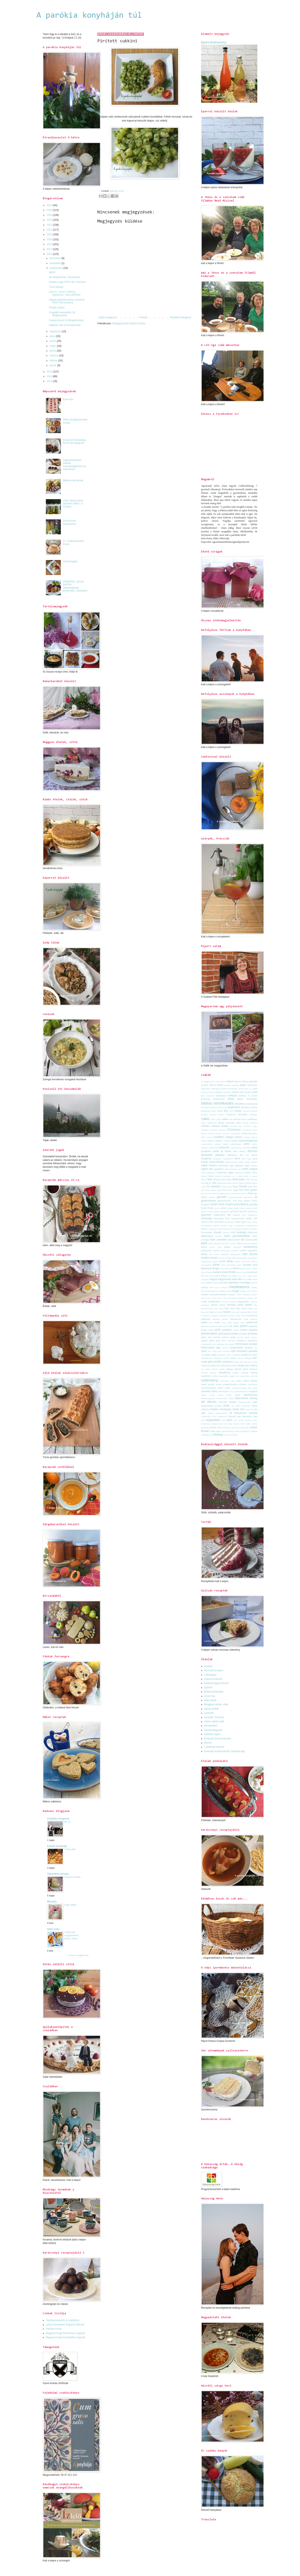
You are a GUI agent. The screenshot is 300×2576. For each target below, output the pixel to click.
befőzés (232, 1095)
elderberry (210, 1172)
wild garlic (245, 1427)
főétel (235, 1186)
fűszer (204, 1197)
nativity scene (218, 1305)
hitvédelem (229, 1222)
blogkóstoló (234, 1107)
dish (247, 1155)
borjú (213, 1111)
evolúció (218, 1176)
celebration (212, 1123)
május (53, 346)
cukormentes (206, 1144)
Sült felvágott (70, 561)
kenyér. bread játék (227, 1258)
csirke (246, 1144)
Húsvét (217, 1232)
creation (218, 1140)
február (54, 360)
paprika (225, 1319)
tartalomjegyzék (208, 1398)
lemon (243, 1268)
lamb (254, 1265)
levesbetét (252, 1272)
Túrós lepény (56, 287)
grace (224, 1208)
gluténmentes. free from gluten (234, 1200)
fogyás (241, 1183)
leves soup (241, 1272)
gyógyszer (224, 1211)
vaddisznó (222, 1416)
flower (235, 1183)
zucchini (227, 1435)
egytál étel (207, 1169)
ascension (252, 1085)
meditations (239, 1287)
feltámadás (238, 1179)
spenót (238, 1369)
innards (218, 1236)
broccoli (245, 1111)
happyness (252, 1215)
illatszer (226, 1232)
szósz (203, 1395)
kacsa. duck (215, 1247)
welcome (227, 1427)
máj (244, 1279)
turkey (235, 1409)
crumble (226, 1141)
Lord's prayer (220, 1275)
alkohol (212, 1085)
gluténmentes (208, 1200)
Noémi (226, 1312)
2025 (50, 210)
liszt (207, 1276)
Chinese (204, 1130)
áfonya (245, 1081)
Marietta (52, 1901)
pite (230, 1326)
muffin (204, 1301)
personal (205, 1326)
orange (231, 1315)
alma (220, 1085)
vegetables (213, 1420)
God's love (218, 1204)
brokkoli (253, 1111)
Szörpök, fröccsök (214, 1717)
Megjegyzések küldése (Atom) (129, 323)
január (53, 365)
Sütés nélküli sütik (214, 1721)
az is (251, 1089)
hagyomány (219, 1215)
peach (217, 1322)
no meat (218, 1312)
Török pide (70, 1849)
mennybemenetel (218, 1294)
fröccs (245, 1193)
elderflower (222, 1172)
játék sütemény (215, 1243)
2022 (50, 224)
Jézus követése (250, 1243)
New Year (229, 1308)
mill (224, 1298)
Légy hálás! (70, 1904)
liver (211, 1276)
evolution (227, 1176)
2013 (50, 381)
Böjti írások (210, 1700)
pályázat (216, 1319)
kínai (243, 1261)
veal (203, 1420)
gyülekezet (252, 1211)
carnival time (239, 1119)
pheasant (214, 1326)
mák (249, 1279)
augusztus (56, 331)
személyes (252, 1384)
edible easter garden (247, 1162)
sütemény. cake (227, 1381)
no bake (210, 1312)
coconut (225, 1133)
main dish (237, 1279)
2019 (50, 239)
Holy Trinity (252, 1222)
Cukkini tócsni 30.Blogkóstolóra (66, 320)
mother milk (252, 1298)
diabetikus (232, 1155)
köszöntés (231, 1265)
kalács (227, 1247)
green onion (251, 1208)
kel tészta (214, 1254)
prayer (244, 1329)
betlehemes (219, 1099)
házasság (206, 1218)
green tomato (207, 1211)
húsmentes (206, 1232)
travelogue (225, 1409)
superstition (245, 1376)
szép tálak (252, 1388)
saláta (214, 1354)
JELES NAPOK (229, 1243)
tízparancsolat (244, 1402)
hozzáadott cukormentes (245, 1225)
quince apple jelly (210, 1340)
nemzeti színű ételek (239, 1304)
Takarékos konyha (58, 1873)
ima (233, 1232)
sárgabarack (206, 1358)
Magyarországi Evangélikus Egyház (65, 2337)
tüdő (248, 1409)
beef (254, 1092)
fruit (250, 1193)
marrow (254, 1283)
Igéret (52, 272)
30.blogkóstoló (207, 1081)
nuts (233, 1312)
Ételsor (208, 1742)
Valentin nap (234, 1416)
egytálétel (219, 1169)
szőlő (229, 1395)
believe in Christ (248, 1095)
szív (231, 1391)
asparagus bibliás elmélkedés (224, 1089)
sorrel (204, 1365)
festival (254, 1179)
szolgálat (252, 1391)
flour (230, 1183)
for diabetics (214, 1186)
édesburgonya (231, 1162)
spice (245, 1369)
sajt (202, 1355)
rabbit (223, 1340)
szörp (237, 1395)
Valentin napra (212, 1734)
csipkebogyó (235, 1144)
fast (223, 1179)
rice (255, 1348)
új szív (254, 1409)
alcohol (204, 1085)
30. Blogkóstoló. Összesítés (64, 277)
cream (210, 1140)
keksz (204, 1254)
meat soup (214, 1287)
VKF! (242, 1424)
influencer (252, 1232)
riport (204, 1351)
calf (230, 1119)
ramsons (231, 1340)
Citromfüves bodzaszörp (69, 522)
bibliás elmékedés (247, 1099)
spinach (253, 1369)
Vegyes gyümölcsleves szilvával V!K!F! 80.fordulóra (66, 301)
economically (216, 1161)
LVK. (244, 1276)
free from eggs (230, 1190)
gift (255, 1197)
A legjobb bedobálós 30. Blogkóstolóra (62, 314)
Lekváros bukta (72, 1877)
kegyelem (252, 1250)
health (249, 1218)
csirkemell (223, 1147)
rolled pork (217, 1351)
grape (230, 1208)
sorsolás (211, 1365)
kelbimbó (225, 1254)
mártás (204, 1287)
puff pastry (224, 1333)
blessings (223, 1107)
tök (232, 1406)
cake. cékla (216, 1119)
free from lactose (208, 1193)
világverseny (216, 1424)
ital (242, 1239)
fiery (203, 1183)
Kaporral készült (213, 1679)
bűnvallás (243, 1114)
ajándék (253, 1081)
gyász (216, 1211)
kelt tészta (250, 1254)
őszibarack (251, 1315)
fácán (240, 1176)
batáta (235, 1092)
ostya (237, 1315)
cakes (225, 1119)
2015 (50, 371)
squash (213, 1373)
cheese (245, 1123)
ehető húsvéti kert (233, 1169)
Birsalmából (210, 1725)
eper (231, 1172)
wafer (248, 1424)
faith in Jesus (250, 1176)
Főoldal (143, 317)
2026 (50, 205)
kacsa (204, 1247)
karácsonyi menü (210, 1250)
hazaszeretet (237, 1218)
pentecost (251, 1322)
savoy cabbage (244, 1358)
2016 (50, 254)
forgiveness (227, 1186)
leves (232, 1272)
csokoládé (246, 1147)
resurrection (236, 1347)
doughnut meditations (223, 1159)
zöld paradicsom (242, 1431)
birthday (204, 1107)
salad (207, 1354)
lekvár (236, 1268)
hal (229, 1214)
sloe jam (247, 1362)
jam (255, 1239)
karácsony (250, 1246)
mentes (204, 1294)
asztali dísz (243, 1089)
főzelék (243, 1186)
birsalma (239, 1103)
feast (228, 1179)
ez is (234, 1176)
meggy (235, 1290)
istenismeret (234, 1239)
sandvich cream (224, 1355)
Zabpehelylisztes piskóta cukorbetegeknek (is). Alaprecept (75, 465)
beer (203, 1096)
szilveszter (223, 1391)
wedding (205, 1427)
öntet (243, 1315)
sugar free (234, 1376)
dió (241, 1155)
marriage (245, 1282)
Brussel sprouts (208, 1114)
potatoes (227, 1329)
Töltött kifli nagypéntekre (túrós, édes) (71, 1935)
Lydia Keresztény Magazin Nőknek (65, 2324)
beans (248, 1092)
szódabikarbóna (241, 1391)
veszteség (205, 1424)
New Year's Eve (244, 1308)
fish (214, 1183)
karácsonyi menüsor (229, 1250)
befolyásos (221, 1095)
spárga (229, 1369)
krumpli (247, 1264)
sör (202, 1369)
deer (235, 1151)
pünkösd (252, 1333)
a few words (220, 1081)
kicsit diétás (226, 1261)
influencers (207, 1236)
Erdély (247, 1172)
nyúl (238, 1312)
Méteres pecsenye (73, 480)
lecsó (222, 1268)
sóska (234, 1365)
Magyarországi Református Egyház (65, 2333)
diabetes (220, 1155)
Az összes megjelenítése (78, 1955)
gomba (253, 1204)
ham (244, 1215)
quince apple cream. (247, 1337)
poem (244, 1326)
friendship (220, 1193)
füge (255, 1193)
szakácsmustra (230, 1384)
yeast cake (215, 1431)
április (53, 350)
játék (204, 1243)
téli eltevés (208, 1401)
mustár (224, 1302)
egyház (254, 1165)
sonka (254, 1362)
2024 (50, 215)
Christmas (234, 1129)
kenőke (205, 1257)
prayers (253, 1329)
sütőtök (253, 1380)
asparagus (205, 1089)
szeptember (56, 268)
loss (230, 1276)
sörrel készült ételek (215, 1369)
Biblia (231, 1099)
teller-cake (53, 1929)
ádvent (238, 1081)
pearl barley (233, 1322)
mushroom (214, 1301)
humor (204, 1229)
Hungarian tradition (240, 1229)
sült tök (254, 1376)
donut (254, 1155)
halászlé (236, 1215)
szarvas (242, 1384)
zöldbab (253, 1431)
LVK (239, 1276)
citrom (218, 1133)
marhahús (233, 1282)
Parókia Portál (53, 2328)
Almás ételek (211, 1708)
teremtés (223, 1402)
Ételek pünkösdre (214, 1691)
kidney (237, 1261)
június (53, 341)
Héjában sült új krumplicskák (65, 325)
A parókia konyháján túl (89, 15)
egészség (223, 1165)
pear (224, 1322)
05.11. (67, 1821)
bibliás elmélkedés (217, 1103)
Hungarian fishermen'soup (219, 1229)
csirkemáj (213, 1147)
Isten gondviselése (237, 1236)
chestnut (253, 1123)
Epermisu (68, 399)
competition (235, 1133)
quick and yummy (210, 1337)
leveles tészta (220, 1272)
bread (238, 1110)
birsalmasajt (251, 1104)
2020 (50, 234)
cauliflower (252, 1119)
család (226, 1144)
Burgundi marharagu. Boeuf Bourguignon (74, 441)
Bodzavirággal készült (216, 1683)
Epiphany (239, 1172)
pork (218, 1329)
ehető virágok (249, 1169)
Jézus (240, 1243)
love (234, 1275)
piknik (225, 1326)
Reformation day (210, 1347)
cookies (219, 1137)
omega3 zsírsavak (219, 1315)
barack (212, 1092)
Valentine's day (249, 1416)
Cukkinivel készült (214, 1746)
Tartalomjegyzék (213, 1730)
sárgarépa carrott (221, 1358)
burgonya (231, 1114)
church (204, 1133)
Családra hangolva (58, 1818)
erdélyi (254, 1172)
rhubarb (248, 1347)
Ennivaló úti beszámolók (217, 1738)
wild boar (236, 1427)
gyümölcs (206, 1214)
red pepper (230, 1344)
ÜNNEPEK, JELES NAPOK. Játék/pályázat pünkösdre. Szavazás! (75, 586)
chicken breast (219, 1126)
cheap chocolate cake (229, 1122)
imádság (241, 1232)
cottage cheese (233, 1137)
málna (208, 1282)
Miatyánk (232, 1294)
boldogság (205, 1111)
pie (220, 1326)
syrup (218, 1384)
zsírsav (234, 1435)
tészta (232, 1402)
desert (242, 1151)
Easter (204, 1161)
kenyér (214, 1257)
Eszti (211, 1176)
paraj (246, 1319)
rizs (209, 1351)
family (203, 1179)
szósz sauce (216, 1395)
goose (217, 1208)
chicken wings (250, 1126)
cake (205, 1118)
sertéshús (227, 1361)
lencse (204, 1272)
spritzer (204, 1373)
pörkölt (236, 1330)
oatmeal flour (246, 1312)
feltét (248, 1179)
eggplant (239, 1165)
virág (230, 1424)
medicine (224, 1287)
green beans (239, 1208)
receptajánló (206, 1344)
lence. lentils (251, 1268)
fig (206, 1183)
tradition (214, 1409)
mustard (232, 1302)
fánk (209, 1179)
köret (121, 191)
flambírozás (222, 1183)
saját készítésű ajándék (243, 1351)
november (55, 263)
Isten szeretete (218, 1239)
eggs (247, 1165)
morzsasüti (231, 1298)
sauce (233, 1358)
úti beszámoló (237, 1413)
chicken (205, 1126)
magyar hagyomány (220, 1279)
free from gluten (248, 1190)
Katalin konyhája (57, 1846)
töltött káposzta (243, 1406)
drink (237, 1158)
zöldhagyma (206, 1435)
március (54, 355)
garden (212, 1197)
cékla (203, 1123)
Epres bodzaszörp (213, 42)
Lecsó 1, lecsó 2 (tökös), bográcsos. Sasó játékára (64, 293)
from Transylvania (234, 1193)
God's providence (237, 1204)
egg (231, 1165)
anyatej (227, 1085)
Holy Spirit (240, 1222)
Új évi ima (209, 1696)
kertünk (215, 1261)
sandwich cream (249, 1354)
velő (223, 1420)
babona (204, 1092)
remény (225, 1348)
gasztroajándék (235, 1197)
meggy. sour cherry (248, 1291)
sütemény (209, 1380)
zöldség (217, 1434)
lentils (210, 1272)
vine (225, 1424)
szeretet (205, 1391)
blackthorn (213, 1107)
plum (236, 1326)
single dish (238, 1362)
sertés (217, 1361)
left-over (228, 1268)
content (209, 1137)
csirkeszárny (235, 1147)
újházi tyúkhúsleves (217, 1413)
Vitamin (236, 1424)
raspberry (241, 1340)
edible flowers (209, 1165)
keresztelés (242, 1258)
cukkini (234, 1140)
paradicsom (236, 1319)
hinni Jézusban (216, 1222)
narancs (253, 1302)
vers (229, 1420)
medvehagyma (211, 1291)
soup (241, 1365)
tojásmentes (207, 1406)
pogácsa (253, 1326)
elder (203, 1172)
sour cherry (251, 1365)
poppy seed (207, 1330)
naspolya (205, 1305)
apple (243, 1085)
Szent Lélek (224, 1388)
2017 (50, 249)
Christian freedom (218, 1130)
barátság (227, 1092)
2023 (50, 219)
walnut (254, 1424)
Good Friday (207, 1208)
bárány (219, 1092)
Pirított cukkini (57, 307)
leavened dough (210, 1268)
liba (202, 1276)
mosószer (241, 1298)
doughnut (206, 1158)
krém (239, 1265)
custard (217, 1144)
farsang (217, 1179)
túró (242, 1409)
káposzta (237, 1247)
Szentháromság (239, 1388)
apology (235, 1085)
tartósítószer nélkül (225, 1398)
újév (203, 1413)
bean (241, 1092)
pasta (204, 1322)
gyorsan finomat (238, 1211)
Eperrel (208, 1687)
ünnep (253, 1413)
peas (242, 1322)
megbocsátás (225, 1291)
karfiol (243, 1250)
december (55, 258)
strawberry (224, 1372)
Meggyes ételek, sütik (216, 1704)
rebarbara (252, 1340)
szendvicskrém (208, 1388)
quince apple (229, 1337)
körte (223, 1265)
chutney (211, 1133)
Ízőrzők (248, 1239)
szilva (214, 1391)
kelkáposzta (235, 1254)
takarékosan (250, 1394)
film (210, 1183)
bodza (254, 1107)
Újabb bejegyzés (107, 317)
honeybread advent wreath (214, 1225)
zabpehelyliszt (227, 1431)
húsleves (253, 1229)
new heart (218, 1308)
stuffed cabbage (240, 1373)
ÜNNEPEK (206, 1416)
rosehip (226, 1351)
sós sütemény (223, 1365)
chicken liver (236, 1126)
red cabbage (218, 1344)
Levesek (209, 1712)
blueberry (245, 1107)
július (53, 336)
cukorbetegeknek (247, 1140)
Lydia (249, 1276)
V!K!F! (214, 1416)
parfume (253, 1319)
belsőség (205, 1099)
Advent (230, 1081)
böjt (226, 1110)
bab (255, 1088)
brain (231, 1111)
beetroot (210, 1096)
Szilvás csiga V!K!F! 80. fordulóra (67, 282)
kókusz (254, 1261)
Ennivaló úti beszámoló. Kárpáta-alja (224, 1751)
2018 (50, 244)
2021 (50, 229)
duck (254, 1158)
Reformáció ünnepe (246, 1344)
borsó (220, 1111)
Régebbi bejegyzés (180, 317)
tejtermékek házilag (246, 1398)
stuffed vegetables (220, 1376)
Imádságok (210, 1674)
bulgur (221, 1114)
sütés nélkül (242, 1380)
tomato (218, 1406)
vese (255, 1420)
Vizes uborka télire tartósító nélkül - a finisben (73, 503)
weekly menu (215, 1427)
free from (252, 1186)
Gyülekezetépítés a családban (62, 2320)
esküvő (204, 1176)
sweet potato (207, 1384)
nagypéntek (243, 1301)
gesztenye (248, 1197)
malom (215, 1283)
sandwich (236, 1355)
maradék (223, 1282)
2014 (50, 376)
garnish (113, 191)
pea (210, 1322)
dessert (252, 1151)
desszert (206, 1154)
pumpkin (243, 1333)
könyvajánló (206, 1265)
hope (230, 1225)
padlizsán (206, 1319)
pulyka (234, 1333)
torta (227, 1405)
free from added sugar (211, 1190)
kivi (248, 1261)
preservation (209, 1333)
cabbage (253, 1114)
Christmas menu (249, 1130)
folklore (248, 1183)
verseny (248, 1420)
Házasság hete (222, 1218)
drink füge (246, 1159)
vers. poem (239, 1420)
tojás (254, 1402)
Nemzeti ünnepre (213, 1670)
